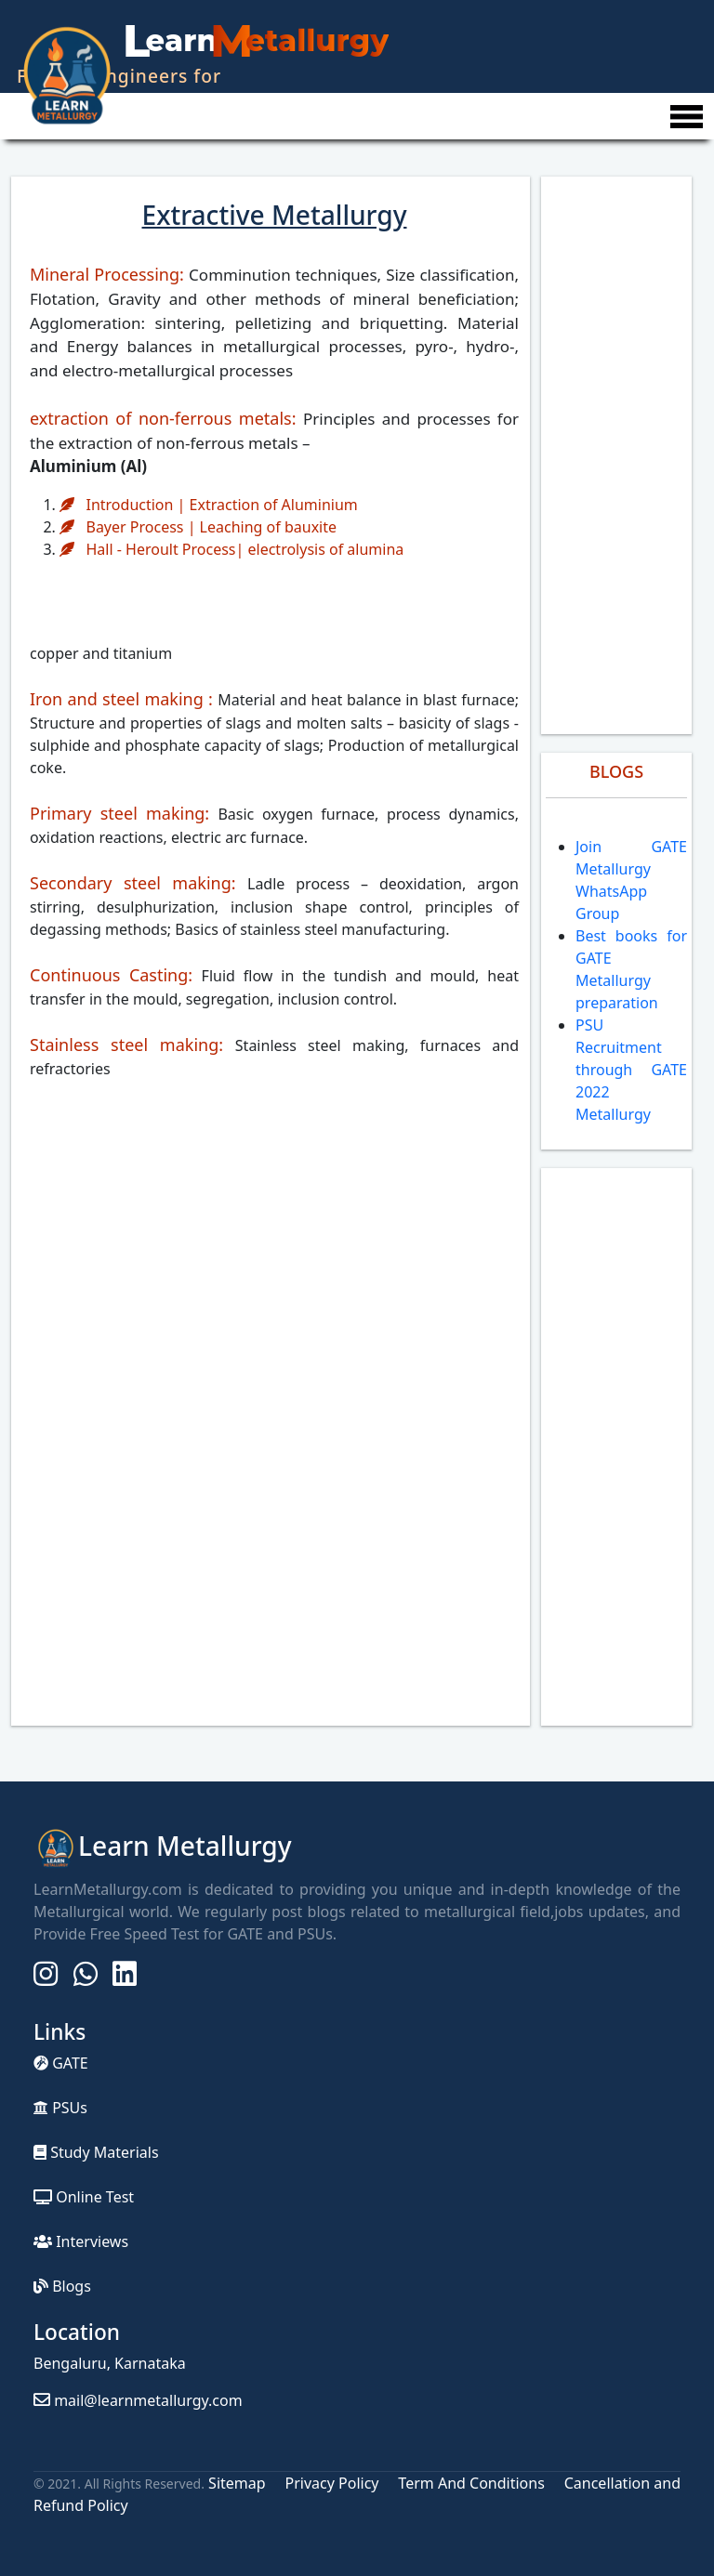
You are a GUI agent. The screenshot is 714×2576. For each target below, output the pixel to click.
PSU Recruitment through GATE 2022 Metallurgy (631, 1069)
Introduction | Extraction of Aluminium (209, 504)
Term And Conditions (471, 2483)
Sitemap (239, 2483)
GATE (60, 2063)
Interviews (80, 2241)
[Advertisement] (616, 455)
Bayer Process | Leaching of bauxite (198, 527)
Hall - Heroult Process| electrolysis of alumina (231, 549)
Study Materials (96, 2152)
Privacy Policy (331, 2483)
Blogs (62, 2286)
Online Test (83, 2197)
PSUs (60, 2107)
